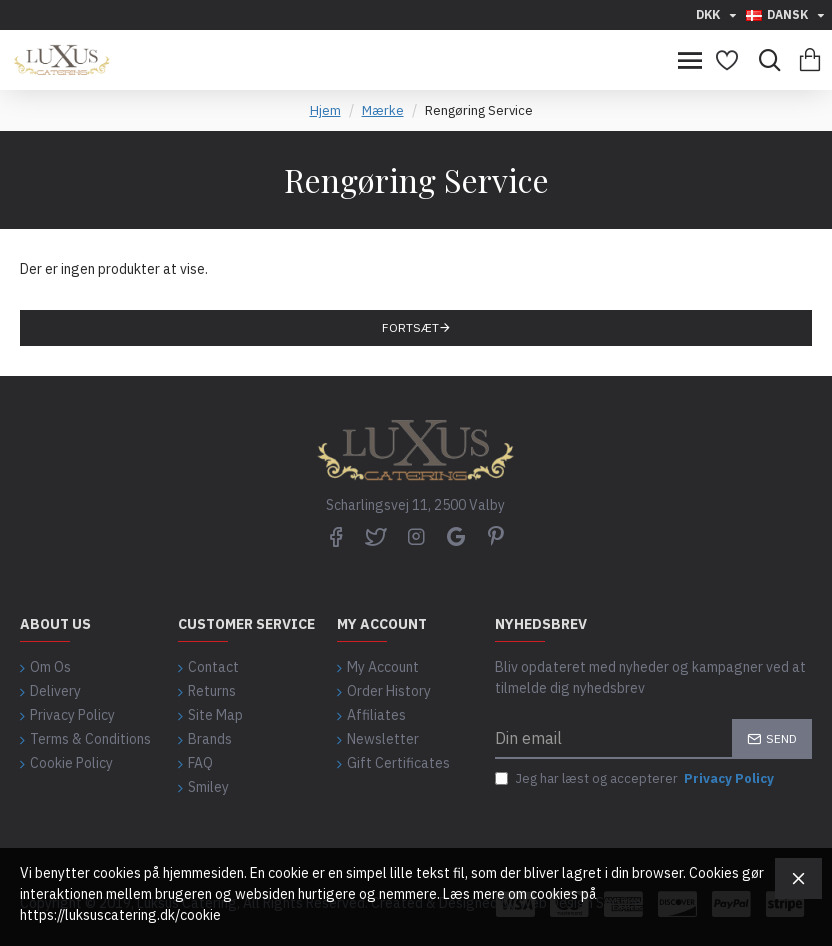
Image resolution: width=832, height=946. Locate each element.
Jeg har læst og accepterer (636, 779)
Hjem (325, 110)
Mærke (383, 110)
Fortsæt (410, 327)
